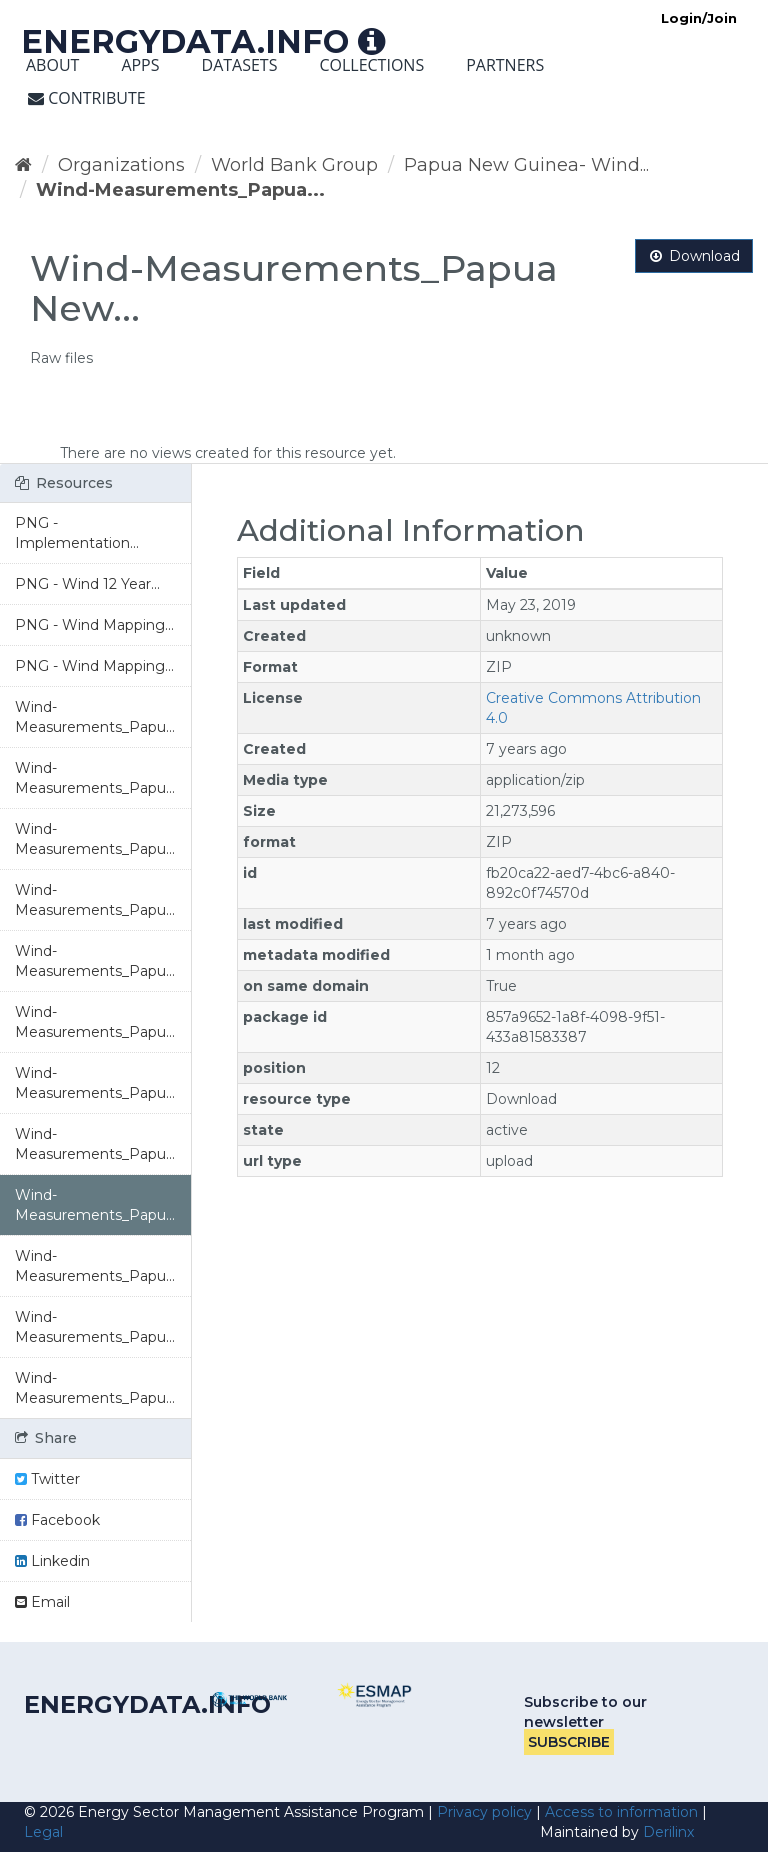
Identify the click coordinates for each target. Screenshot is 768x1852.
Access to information (621, 1812)
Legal (43, 1832)
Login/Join (699, 18)
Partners (505, 65)
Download (694, 256)
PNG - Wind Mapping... (94, 625)
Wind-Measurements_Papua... (180, 190)
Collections (371, 65)
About (52, 65)
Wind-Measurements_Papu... (95, 717)
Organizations (121, 165)
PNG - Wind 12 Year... (87, 584)
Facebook (57, 1520)
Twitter (47, 1479)
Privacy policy (484, 1812)
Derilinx (668, 1832)
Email (42, 1602)
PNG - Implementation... (77, 533)
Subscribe (569, 1742)
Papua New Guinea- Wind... (526, 165)
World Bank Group (294, 165)
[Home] (23, 165)
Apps (140, 65)
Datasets (240, 65)
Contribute (87, 98)
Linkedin (52, 1561)
